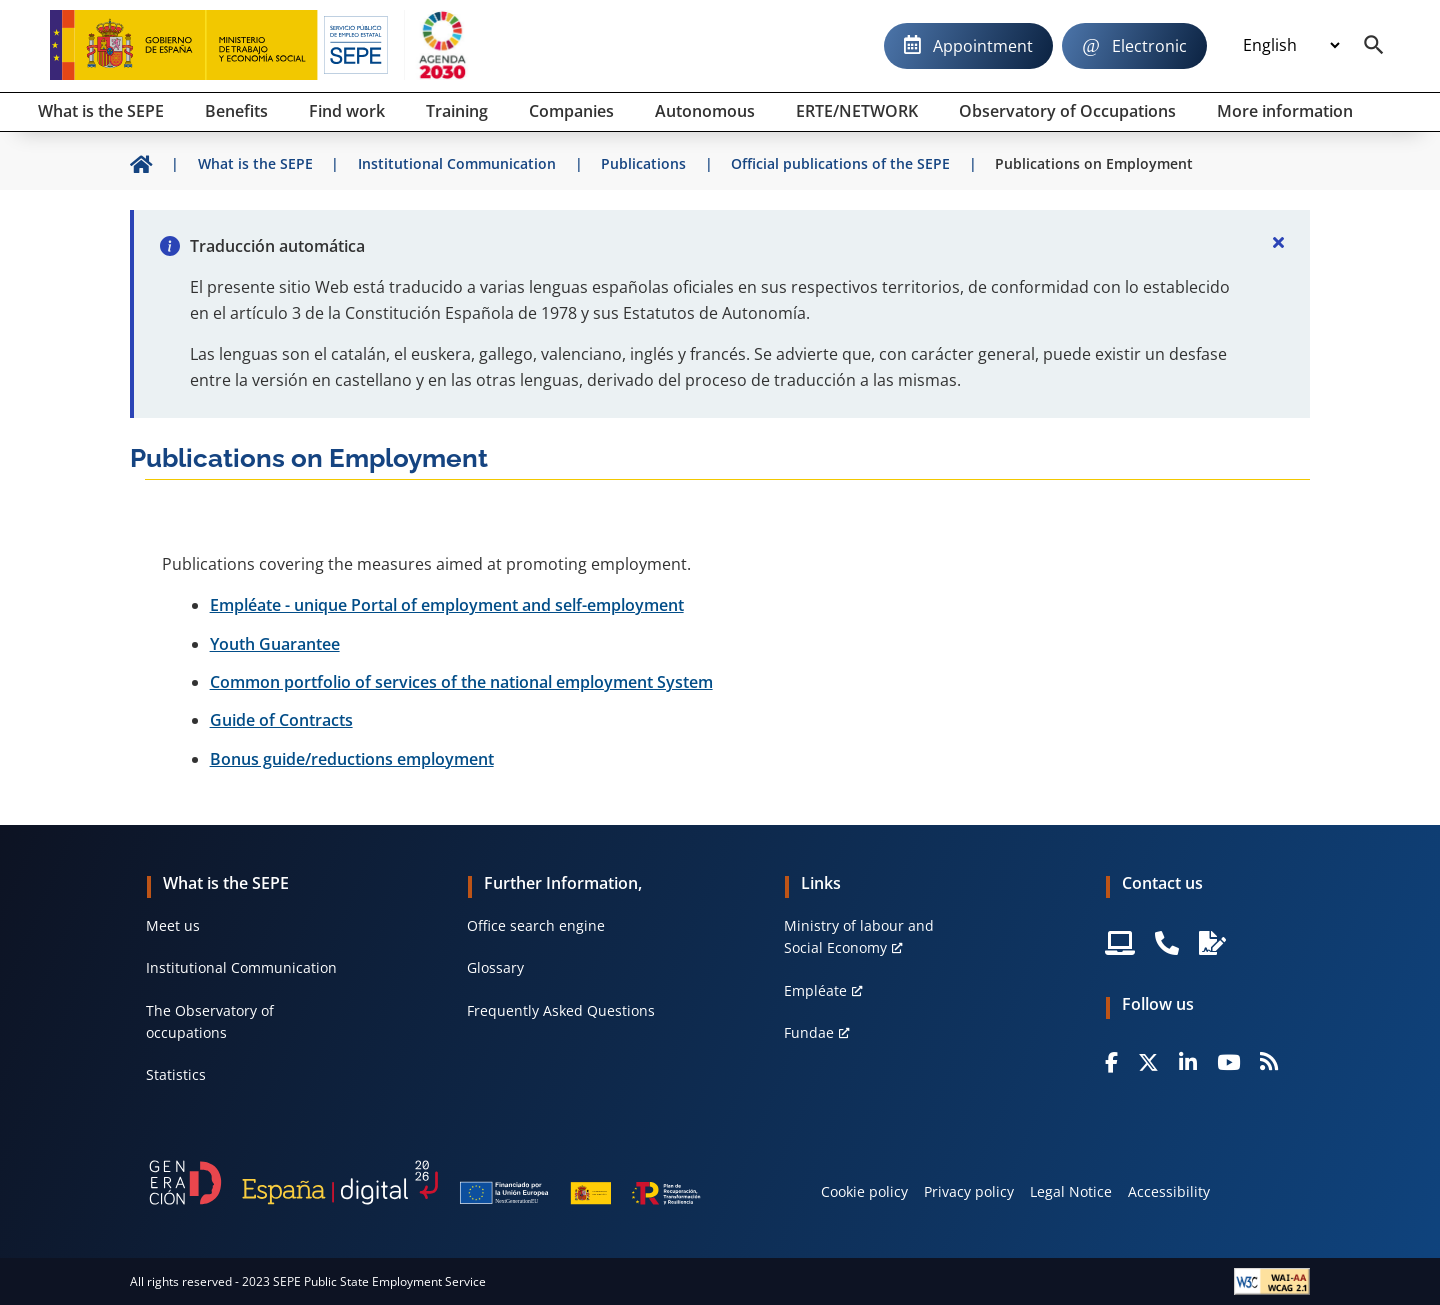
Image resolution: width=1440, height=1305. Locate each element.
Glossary (495, 967)
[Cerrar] (1278, 242)
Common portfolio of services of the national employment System (461, 682)
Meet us (173, 925)
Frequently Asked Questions (561, 1010)
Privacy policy (969, 1191)
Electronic (1149, 46)
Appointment (983, 46)
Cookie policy (864, 1191)
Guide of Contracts (281, 720)
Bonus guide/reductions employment (352, 759)
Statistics (176, 1074)
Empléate (815, 990)
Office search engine (536, 925)
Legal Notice (1071, 1191)
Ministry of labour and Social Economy (859, 936)
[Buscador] (1374, 46)
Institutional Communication (241, 967)
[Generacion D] (425, 1182)
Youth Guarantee (275, 644)
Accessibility (1169, 1191)
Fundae (809, 1032)
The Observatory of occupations (210, 1021)
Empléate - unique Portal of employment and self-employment (447, 605)
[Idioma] (1291, 46)
